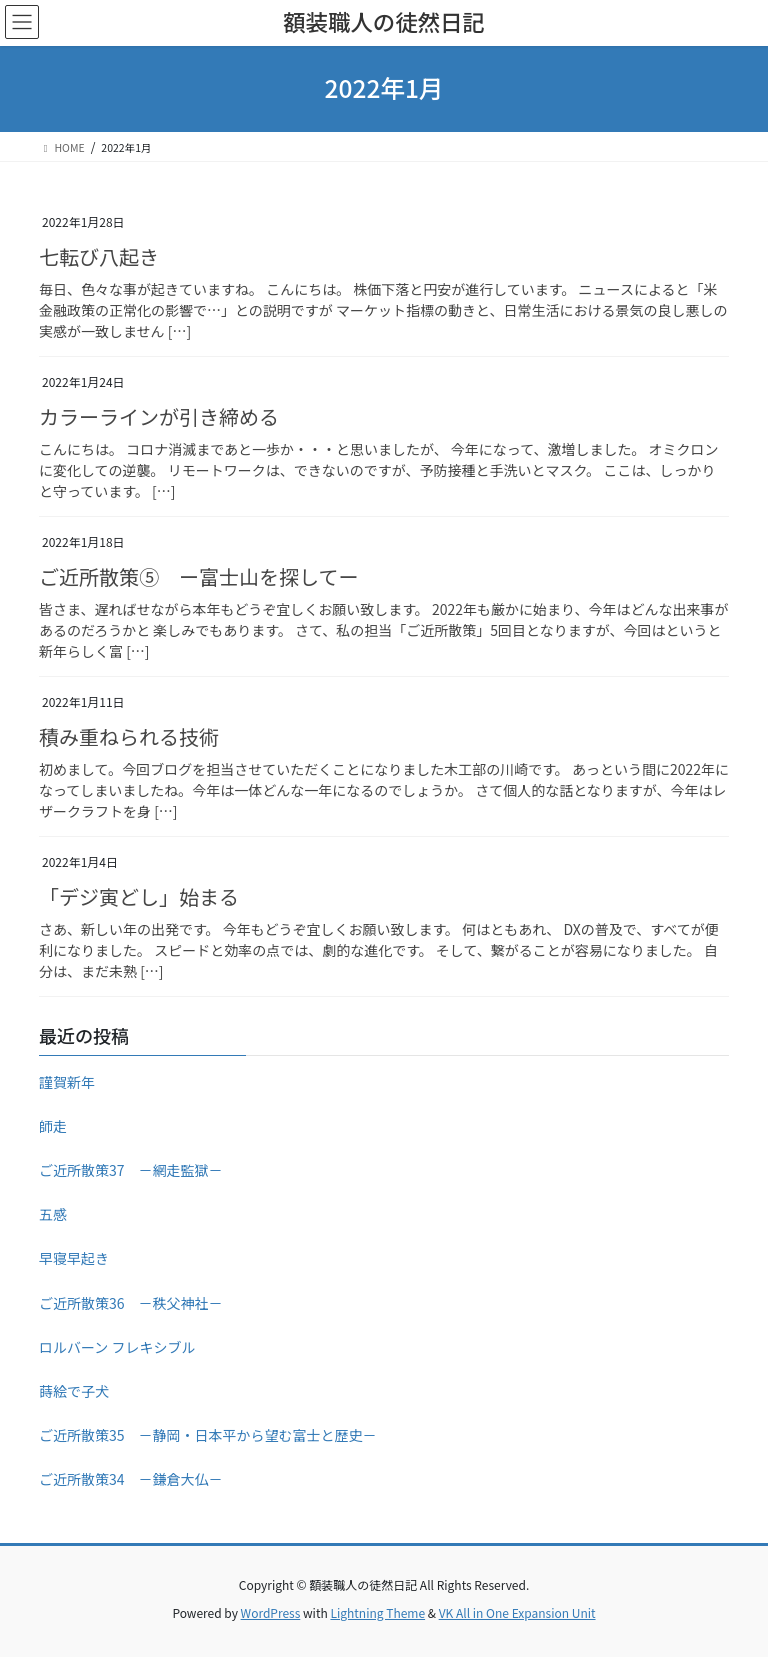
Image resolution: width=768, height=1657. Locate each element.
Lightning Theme (377, 1612)
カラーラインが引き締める (159, 416)
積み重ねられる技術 (129, 736)
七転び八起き (99, 256)
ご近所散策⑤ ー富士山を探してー (198, 576)
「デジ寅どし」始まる (139, 896)
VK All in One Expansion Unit (517, 1612)
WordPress (271, 1612)
